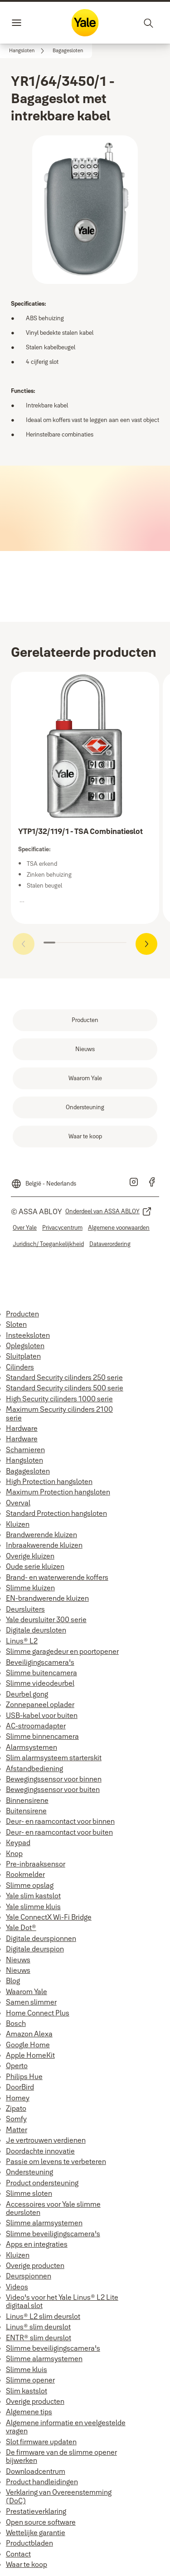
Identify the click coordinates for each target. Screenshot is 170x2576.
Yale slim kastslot (33, 1895)
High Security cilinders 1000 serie (59, 1398)
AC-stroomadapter (36, 1725)
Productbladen (29, 2542)
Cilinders (20, 1366)
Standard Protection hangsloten (56, 1513)
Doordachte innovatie (40, 2150)
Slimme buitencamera (41, 1672)
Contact (18, 2553)
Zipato (16, 2108)
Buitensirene (26, 1810)
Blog (13, 1980)
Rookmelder (25, 1874)
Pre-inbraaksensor (35, 1863)
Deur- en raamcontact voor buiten (59, 1831)
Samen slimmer (31, 2001)
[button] (68, 51)
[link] (28, 50)
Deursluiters (25, 1608)
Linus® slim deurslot (38, 2326)
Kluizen (17, 1524)
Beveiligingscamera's (40, 1662)
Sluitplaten (23, 1355)
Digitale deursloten (36, 1629)
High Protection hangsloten (49, 1481)
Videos (17, 2286)
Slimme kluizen (30, 1587)
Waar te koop (26, 2564)
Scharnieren (25, 1449)
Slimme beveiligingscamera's (53, 2233)
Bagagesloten (28, 1470)
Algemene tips (29, 2411)
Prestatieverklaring (36, 2511)
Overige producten (35, 2265)
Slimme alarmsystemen (44, 2222)
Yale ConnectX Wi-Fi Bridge (49, 1916)
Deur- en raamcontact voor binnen (60, 1821)
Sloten (16, 1324)
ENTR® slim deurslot (38, 2337)
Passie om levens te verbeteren (56, 2161)
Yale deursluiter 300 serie (46, 1619)
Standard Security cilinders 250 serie (64, 1377)
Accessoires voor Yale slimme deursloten (53, 2208)
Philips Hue (24, 2076)
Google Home (28, 2044)
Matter (16, 2129)
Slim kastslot (26, 2390)
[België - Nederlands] (43, 1180)
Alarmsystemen (31, 1747)
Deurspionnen (28, 2275)
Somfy (16, 2118)
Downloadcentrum (35, 2471)
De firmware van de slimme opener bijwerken (61, 2456)
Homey (17, 2097)
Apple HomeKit (30, 2055)
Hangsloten (24, 1459)
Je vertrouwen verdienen (46, 2139)
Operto (17, 2065)
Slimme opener (30, 2379)
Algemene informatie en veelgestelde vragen (66, 2426)
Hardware (22, 1428)
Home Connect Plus (37, 2012)
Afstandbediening (34, 1768)
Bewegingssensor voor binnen (54, 1778)
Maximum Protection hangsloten (58, 1491)
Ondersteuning (29, 2171)
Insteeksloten (28, 1335)
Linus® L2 (22, 1640)
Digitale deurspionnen (41, 1938)
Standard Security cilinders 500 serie (64, 1387)
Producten (22, 1313)
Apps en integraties (37, 2243)
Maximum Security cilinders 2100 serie (59, 1413)
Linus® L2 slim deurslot (43, 2316)
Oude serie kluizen (35, 1566)
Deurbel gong (27, 1693)
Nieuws (18, 1959)
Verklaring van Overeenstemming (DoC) (59, 2496)
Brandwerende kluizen (41, 1534)
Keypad (18, 1842)
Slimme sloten (29, 2193)
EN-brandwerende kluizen (47, 1598)
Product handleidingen (42, 2481)
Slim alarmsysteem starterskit (54, 1757)
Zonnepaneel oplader (40, 1704)
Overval (18, 1502)
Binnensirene (27, 1800)
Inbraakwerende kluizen (44, 1544)
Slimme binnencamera (42, 1736)
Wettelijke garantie (35, 2532)
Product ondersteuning (42, 2182)
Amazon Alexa (29, 2033)
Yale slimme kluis (33, 1906)
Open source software (41, 2521)
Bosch (16, 2023)
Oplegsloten (25, 1345)
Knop (14, 1853)
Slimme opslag (29, 1885)
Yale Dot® (21, 1927)
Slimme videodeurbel (40, 1683)
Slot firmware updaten (41, 2441)
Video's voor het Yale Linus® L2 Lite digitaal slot (62, 2301)
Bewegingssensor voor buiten (53, 1789)
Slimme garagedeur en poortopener (62, 1651)
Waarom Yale (26, 1991)
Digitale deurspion (35, 1948)
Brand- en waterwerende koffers (57, 1577)
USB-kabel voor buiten (42, 1715)
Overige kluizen (30, 1555)
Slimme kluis (26, 2369)
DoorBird (20, 2086)
